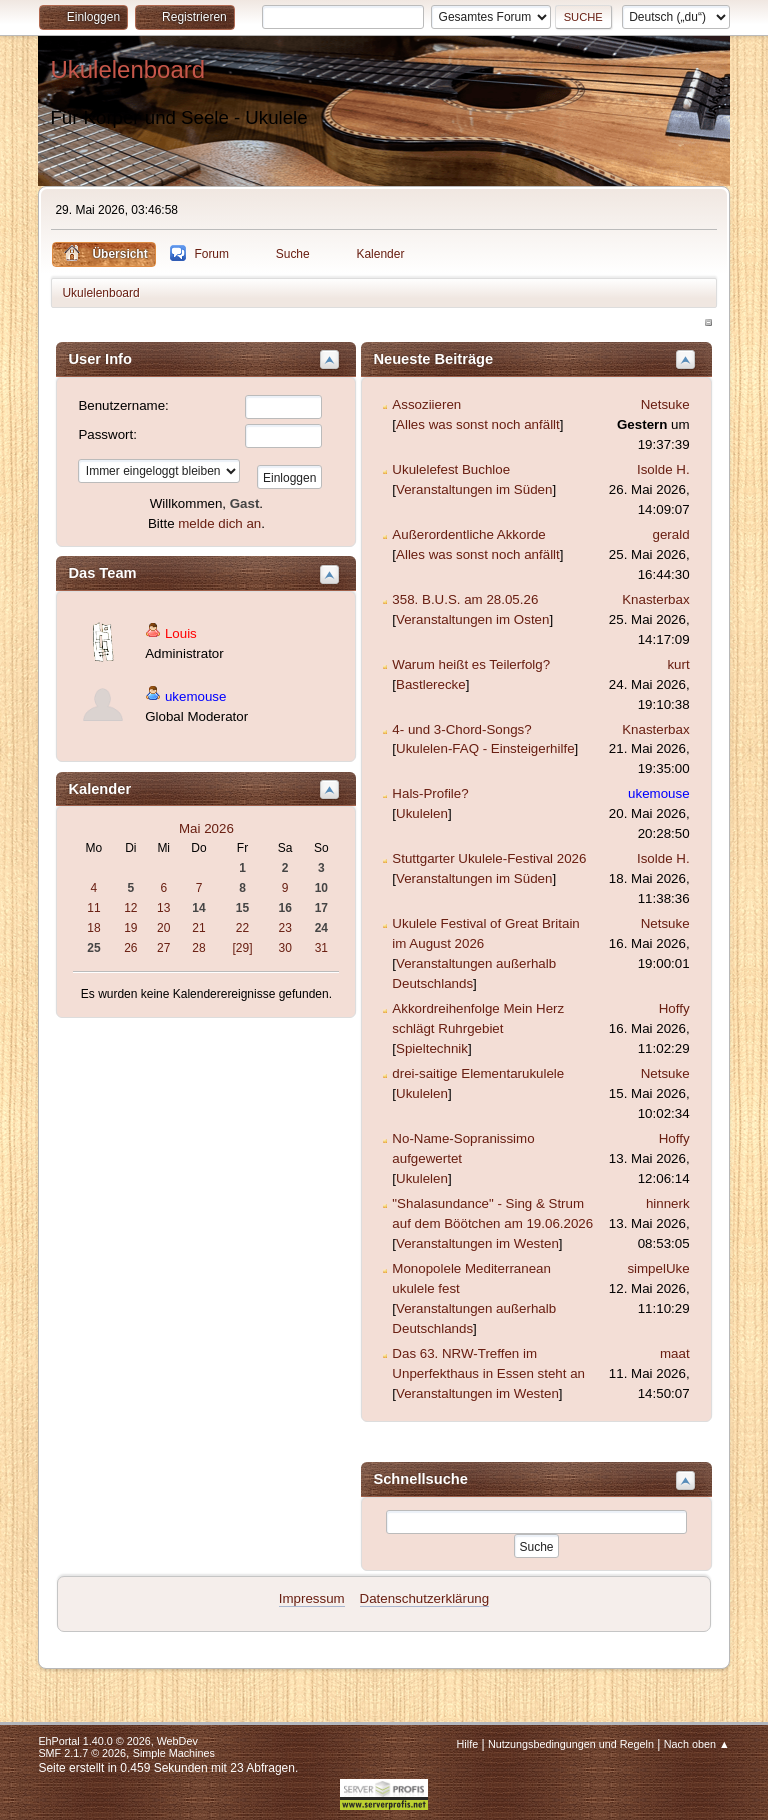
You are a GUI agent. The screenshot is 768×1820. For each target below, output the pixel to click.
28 (198, 948)
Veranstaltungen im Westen (477, 1243)
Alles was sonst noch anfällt (478, 424)
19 (130, 928)
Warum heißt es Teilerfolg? (471, 664)
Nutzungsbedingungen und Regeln (571, 1744)
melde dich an (219, 523)
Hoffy (674, 1008)
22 (242, 928)
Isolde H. (663, 469)
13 (163, 908)
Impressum (312, 1598)
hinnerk (668, 1203)
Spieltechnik (432, 1048)
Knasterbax (655, 599)
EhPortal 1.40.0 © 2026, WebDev (117, 1741)
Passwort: (107, 434)
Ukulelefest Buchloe (451, 469)
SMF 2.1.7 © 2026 (82, 1753)
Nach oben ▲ (697, 1744)
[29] (243, 948)
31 (321, 948)
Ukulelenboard (127, 69)
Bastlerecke (431, 684)
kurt (678, 664)
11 (93, 908)
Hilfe (468, 1744)
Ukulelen (422, 813)
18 (93, 928)
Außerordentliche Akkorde (468, 534)
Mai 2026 (206, 828)
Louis (181, 633)
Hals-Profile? (430, 793)
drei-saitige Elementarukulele (478, 1073)
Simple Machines (174, 1753)
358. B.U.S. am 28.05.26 (465, 599)
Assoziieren (426, 404)
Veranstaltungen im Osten (472, 619)
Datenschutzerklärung (425, 1598)
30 (285, 948)
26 (130, 948)
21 (198, 928)
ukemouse (196, 696)
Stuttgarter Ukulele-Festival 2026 (489, 858)
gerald (671, 534)
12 (130, 908)
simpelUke (658, 1268)
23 (285, 928)
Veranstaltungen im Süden (474, 489)
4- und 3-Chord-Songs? (461, 729)
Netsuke (665, 404)
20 (163, 928)
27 (163, 948)
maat (675, 1353)
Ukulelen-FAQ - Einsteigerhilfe (485, 748)
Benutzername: (123, 405)
